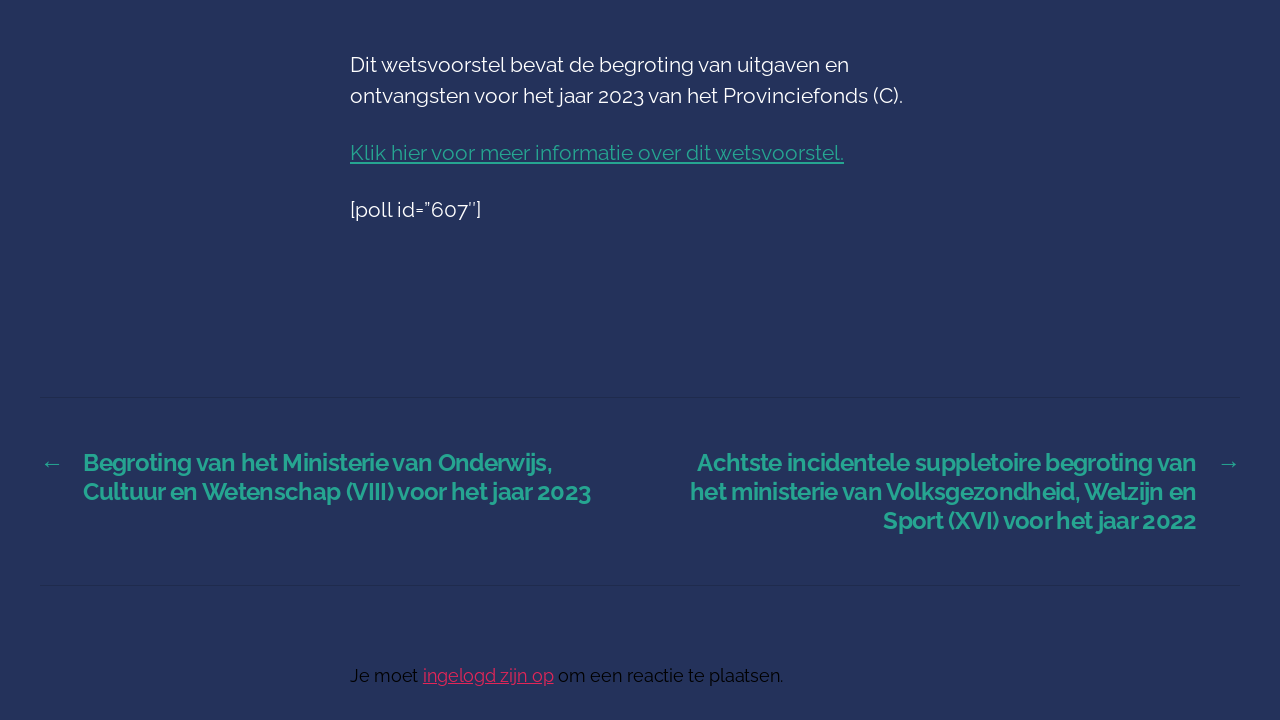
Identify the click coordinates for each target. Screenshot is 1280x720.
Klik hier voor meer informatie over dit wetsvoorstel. (597, 152)
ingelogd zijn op (488, 675)
